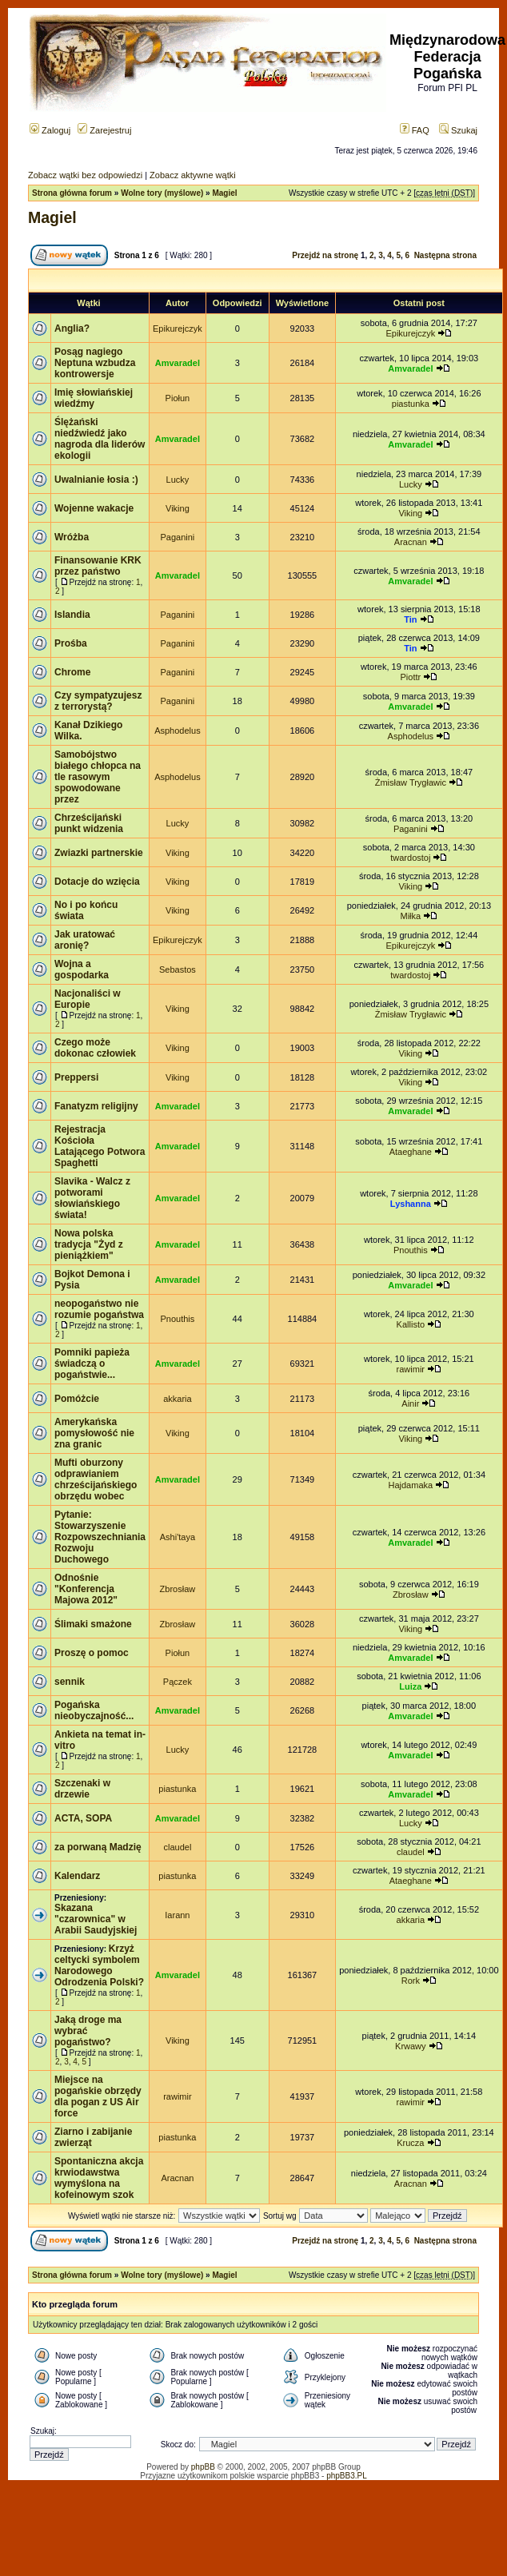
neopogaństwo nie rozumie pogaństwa (99, 1309)
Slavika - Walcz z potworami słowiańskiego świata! (92, 1198)
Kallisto (411, 1324)
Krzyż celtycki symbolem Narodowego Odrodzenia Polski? (99, 1965)
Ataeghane (410, 1152)
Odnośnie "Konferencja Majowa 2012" (86, 1589)
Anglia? (72, 328)
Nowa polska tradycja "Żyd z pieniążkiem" (88, 1244)
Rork (410, 1980)
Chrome (72, 672)
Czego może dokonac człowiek (95, 1048)
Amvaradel (177, 363)
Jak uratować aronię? (84, 940)
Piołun (178, 398)
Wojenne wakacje (94, 508)
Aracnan (410, 542)
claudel (177, 1847)
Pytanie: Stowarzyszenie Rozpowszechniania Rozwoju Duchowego (100, 1537)
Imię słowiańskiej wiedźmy (93, 398)
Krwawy (410, 2046)
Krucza (410, 2143)
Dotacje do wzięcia (97, 881)
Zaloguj (50, 130)
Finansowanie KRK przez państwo (98, 566)
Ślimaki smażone (93, 1624)
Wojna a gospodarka (81, 969)
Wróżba (71, 537)
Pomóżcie (76, 1398)
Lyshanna (410, 1203)
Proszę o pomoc (91, 1652)
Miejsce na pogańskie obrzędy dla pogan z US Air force (98, 2096)
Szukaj (458, 130)
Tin (410, 619)
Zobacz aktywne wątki (193, 175)
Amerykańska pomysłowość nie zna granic (94, 1433)
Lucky (178, 479)
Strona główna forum (72, 193)
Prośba (70, 643)
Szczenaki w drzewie (82, 1789)
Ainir (410, 1403)
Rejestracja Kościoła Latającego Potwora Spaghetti (99, 1146)
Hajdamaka (411, 1485)
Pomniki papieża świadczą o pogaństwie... (92, 1363)
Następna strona (445, 255)
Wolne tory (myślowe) (162, 193)
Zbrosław (178, 1589)
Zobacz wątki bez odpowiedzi (85, 175)
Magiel (224, 193)
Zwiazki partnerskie (98, 852)
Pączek (177, 1681)
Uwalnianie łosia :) (96, 479)
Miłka (410, 916)
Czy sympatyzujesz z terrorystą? (98, 701)
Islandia (72, 614)
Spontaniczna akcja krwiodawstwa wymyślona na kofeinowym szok (98, 2178)
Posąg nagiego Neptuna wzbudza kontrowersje (94, 363)
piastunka (410, 403)
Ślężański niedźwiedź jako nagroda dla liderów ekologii (99, 438)
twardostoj (410, 857)
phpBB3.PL (346, 2475)
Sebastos (177, 969)
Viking (178, 508)
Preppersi (76, 1077)
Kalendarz (77, 1875)
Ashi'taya (177, 1537)
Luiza (410, 1686)
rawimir (411, 1369)
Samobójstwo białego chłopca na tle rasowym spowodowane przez (97, 777)
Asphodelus (177, 730)
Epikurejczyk (177, 328)
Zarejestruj (104, 130)
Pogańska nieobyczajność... (94, 1710)
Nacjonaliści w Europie (87, 999)
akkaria (177, 1398)
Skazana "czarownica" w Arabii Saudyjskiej (95, 1919)
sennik (69, 1681)
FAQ (414, 130)
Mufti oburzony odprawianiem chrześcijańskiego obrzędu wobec (95, 1479)
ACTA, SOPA (83, 1818)
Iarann (177, 1915)
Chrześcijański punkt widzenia (88, 823)
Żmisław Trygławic (410, 782)
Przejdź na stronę (325, 255)
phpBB (203, 2467)
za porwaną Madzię (98, 1847)
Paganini (177, 537)
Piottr (410, 677)
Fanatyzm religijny (96, 1106)
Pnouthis (410, 1250)
